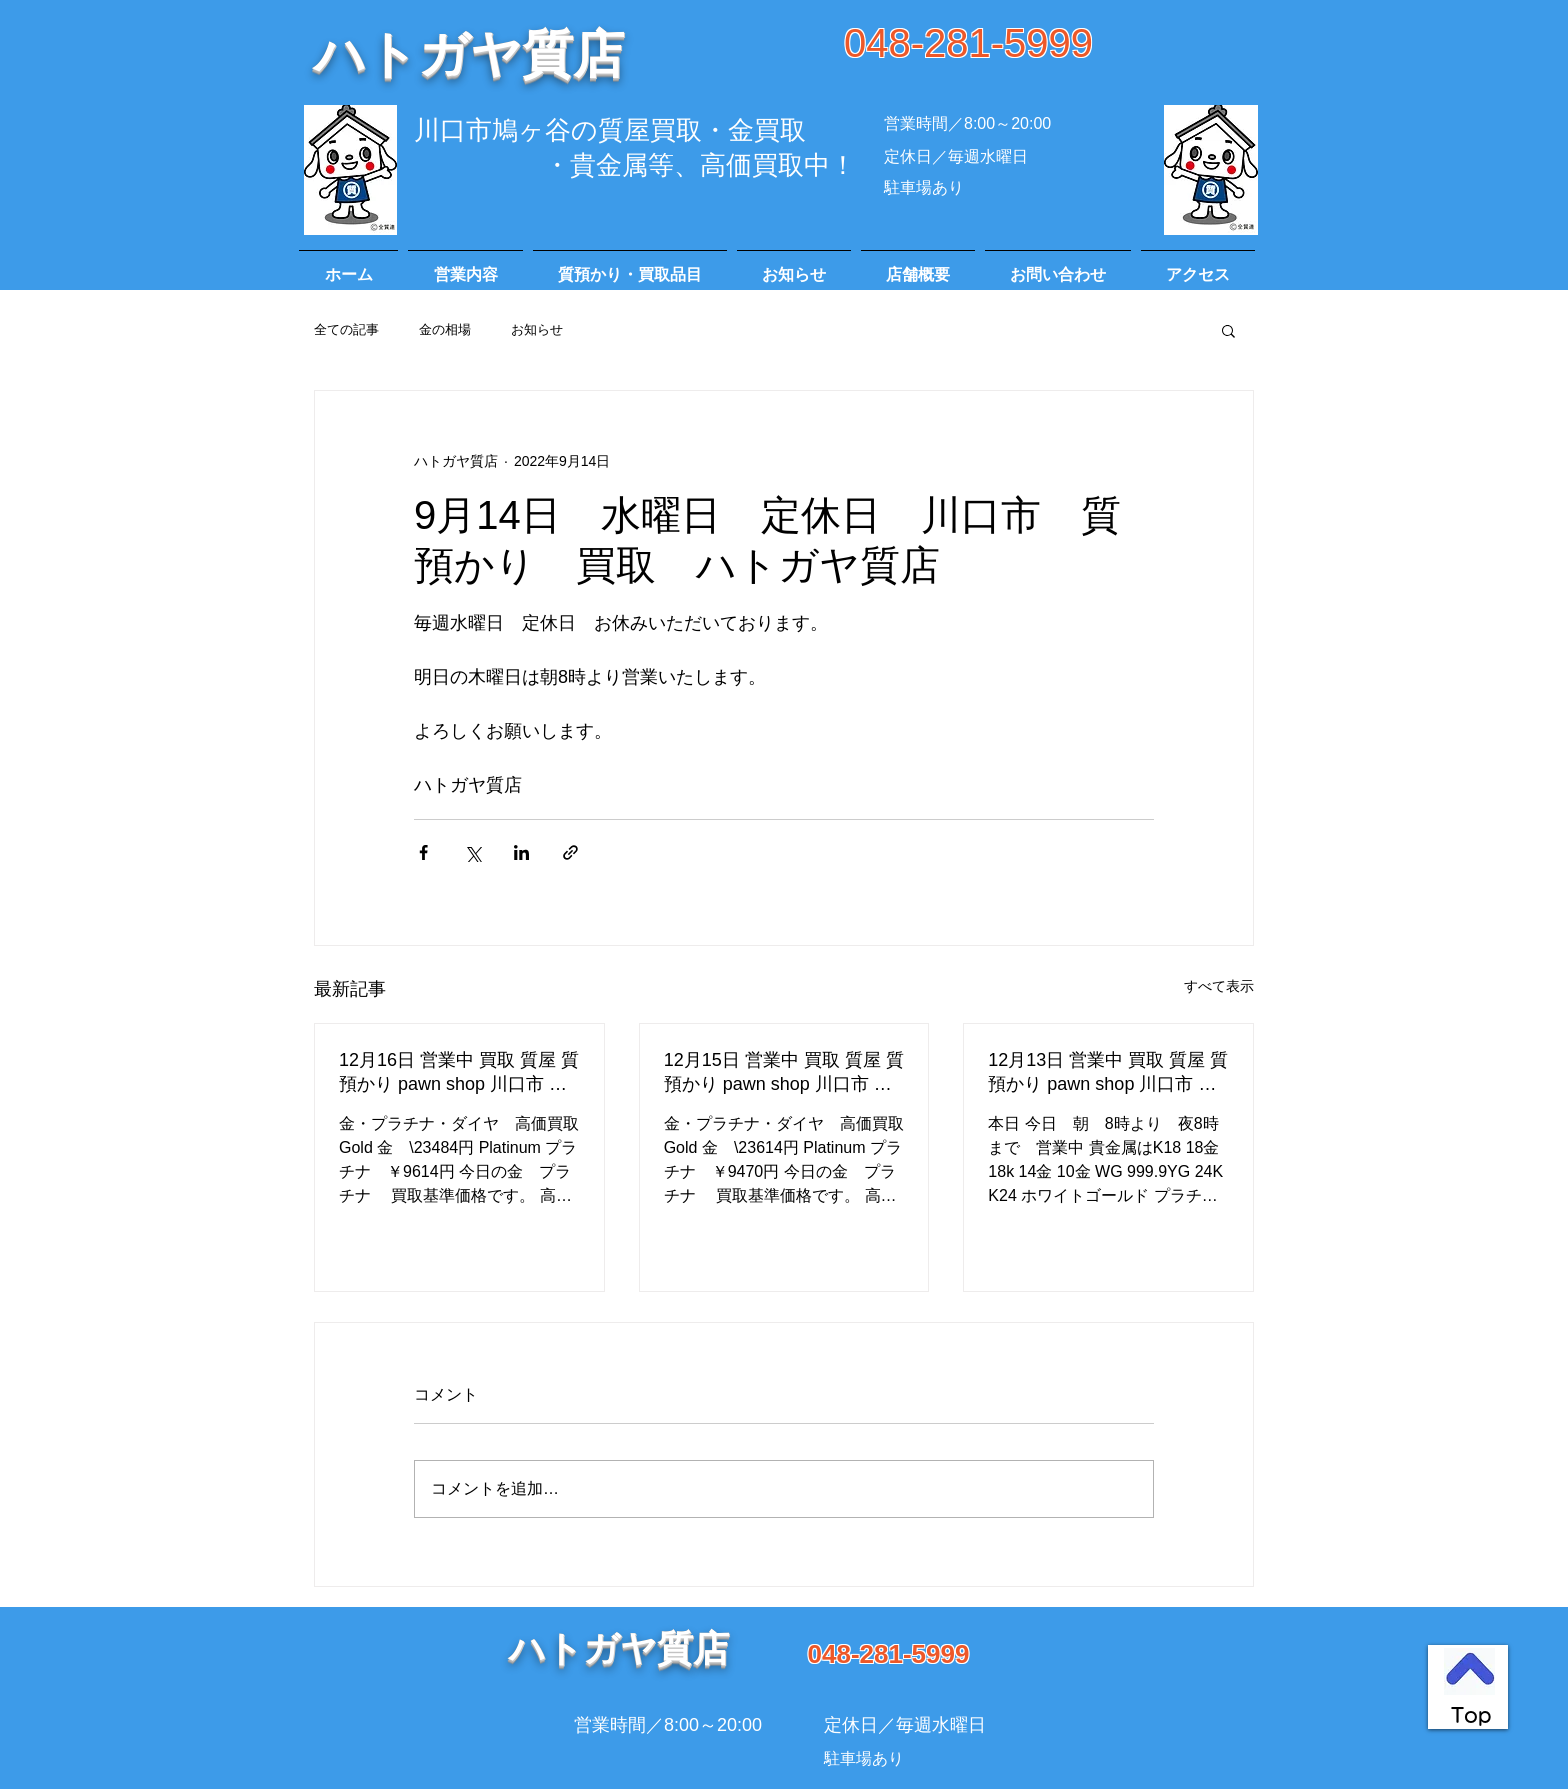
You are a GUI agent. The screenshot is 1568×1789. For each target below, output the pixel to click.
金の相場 (445, 329)
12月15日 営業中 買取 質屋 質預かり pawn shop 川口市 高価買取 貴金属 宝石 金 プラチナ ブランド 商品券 (784, 1073)
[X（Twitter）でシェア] (472, 852)
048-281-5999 (968, 43)
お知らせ (537, 329)
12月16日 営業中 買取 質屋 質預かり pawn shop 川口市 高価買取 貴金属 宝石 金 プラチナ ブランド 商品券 (459, 1073)
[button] (1228, 330)
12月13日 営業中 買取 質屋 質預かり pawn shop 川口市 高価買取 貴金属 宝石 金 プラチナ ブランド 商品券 (1108, 1073)
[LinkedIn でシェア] (521, 852)
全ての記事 (346, 329)
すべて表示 (1219, 986)
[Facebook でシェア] (423, 852)
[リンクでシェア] (570, 852)
